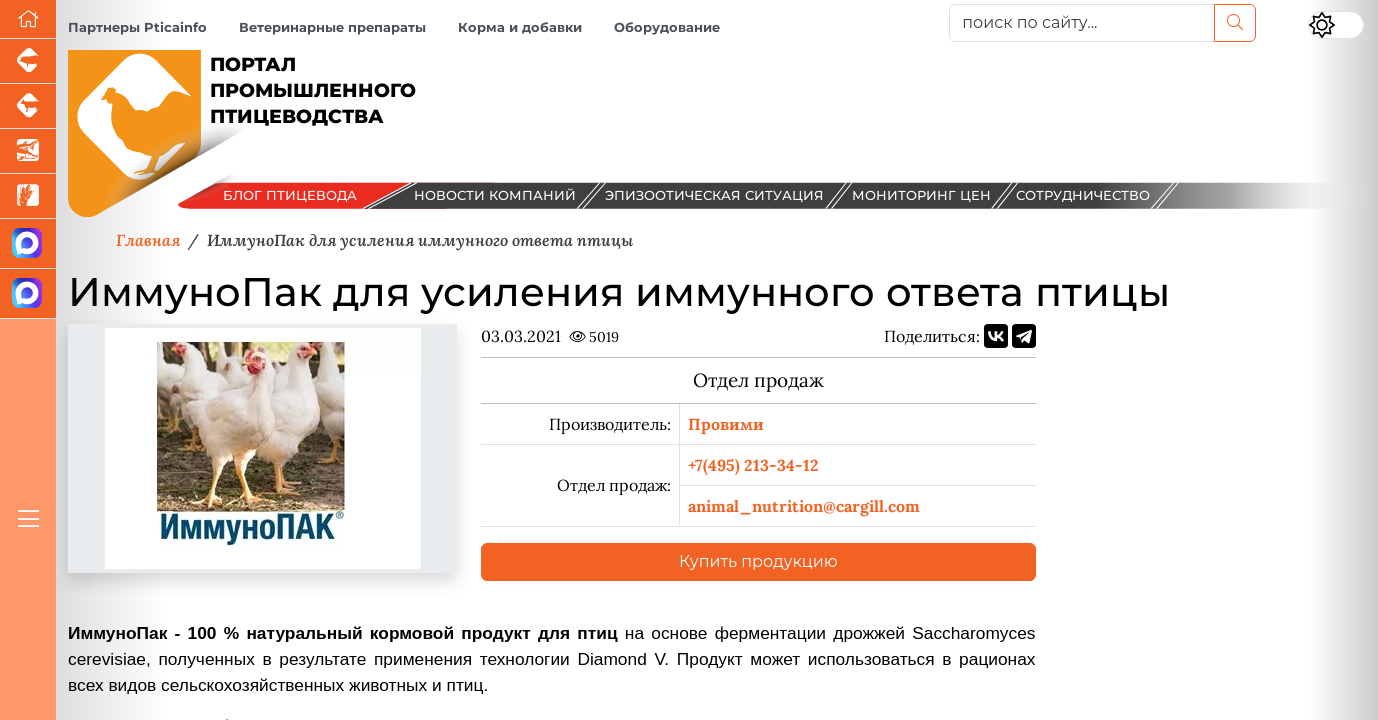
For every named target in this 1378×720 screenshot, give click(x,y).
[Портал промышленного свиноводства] (28, 61)
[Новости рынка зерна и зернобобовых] (28, 196)
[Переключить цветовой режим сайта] (1336, 25)
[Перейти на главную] (28, 19)
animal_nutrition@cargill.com (804, 506)
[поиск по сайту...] (1082, 23)
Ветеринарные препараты (332, 27)
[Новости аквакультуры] (28, 151)
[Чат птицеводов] (28, 294)
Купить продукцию (758, 561)
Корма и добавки (520, 27)
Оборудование (667, 27)
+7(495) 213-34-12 (753, 465)
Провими (726, 424)
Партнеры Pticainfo (137, 27)
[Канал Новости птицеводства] (28, 244)
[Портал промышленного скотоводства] (28, 106)
